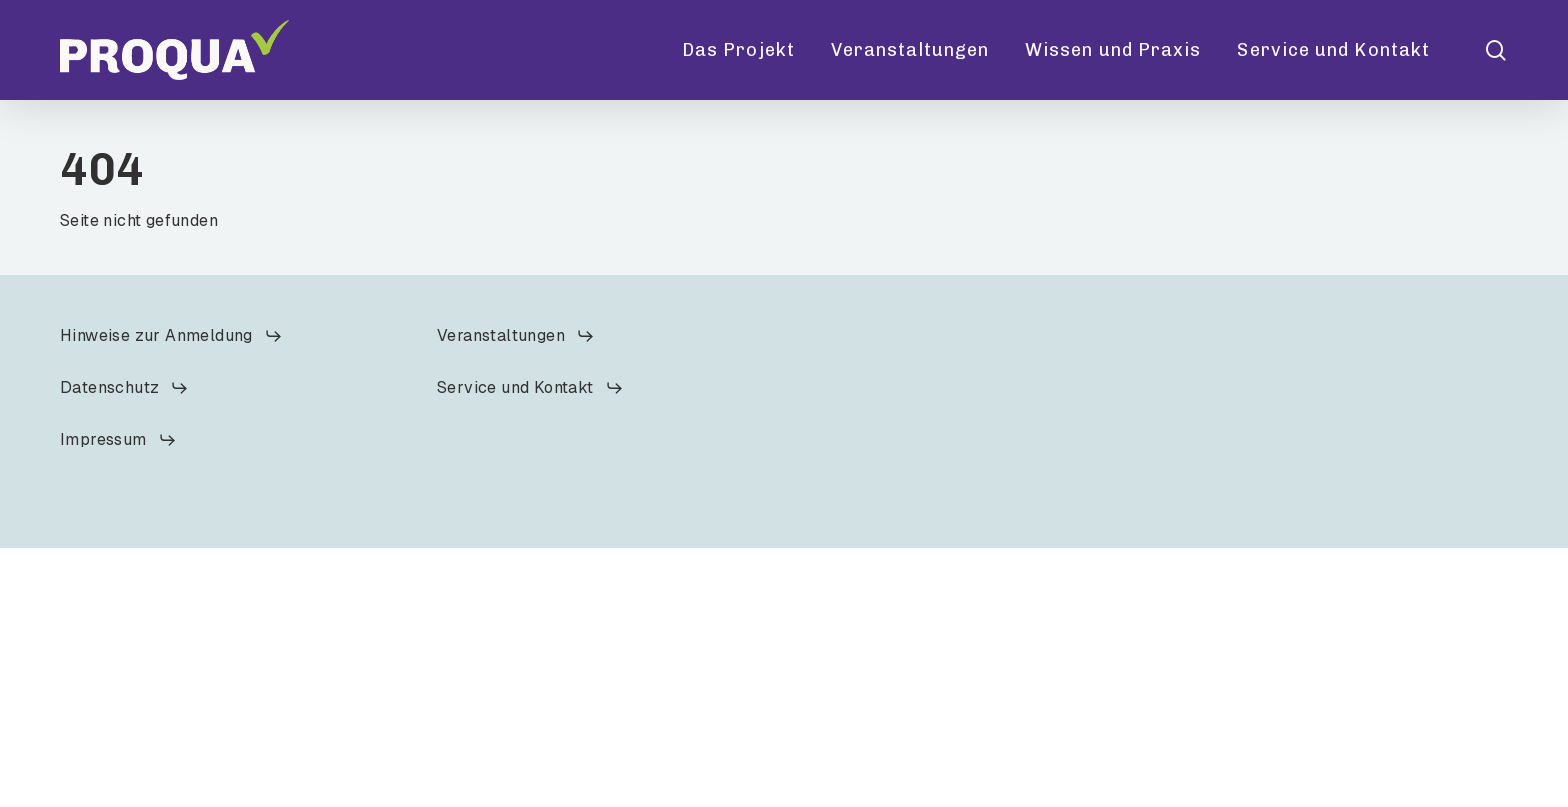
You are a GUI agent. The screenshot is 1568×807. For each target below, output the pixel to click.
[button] (171, 336)
